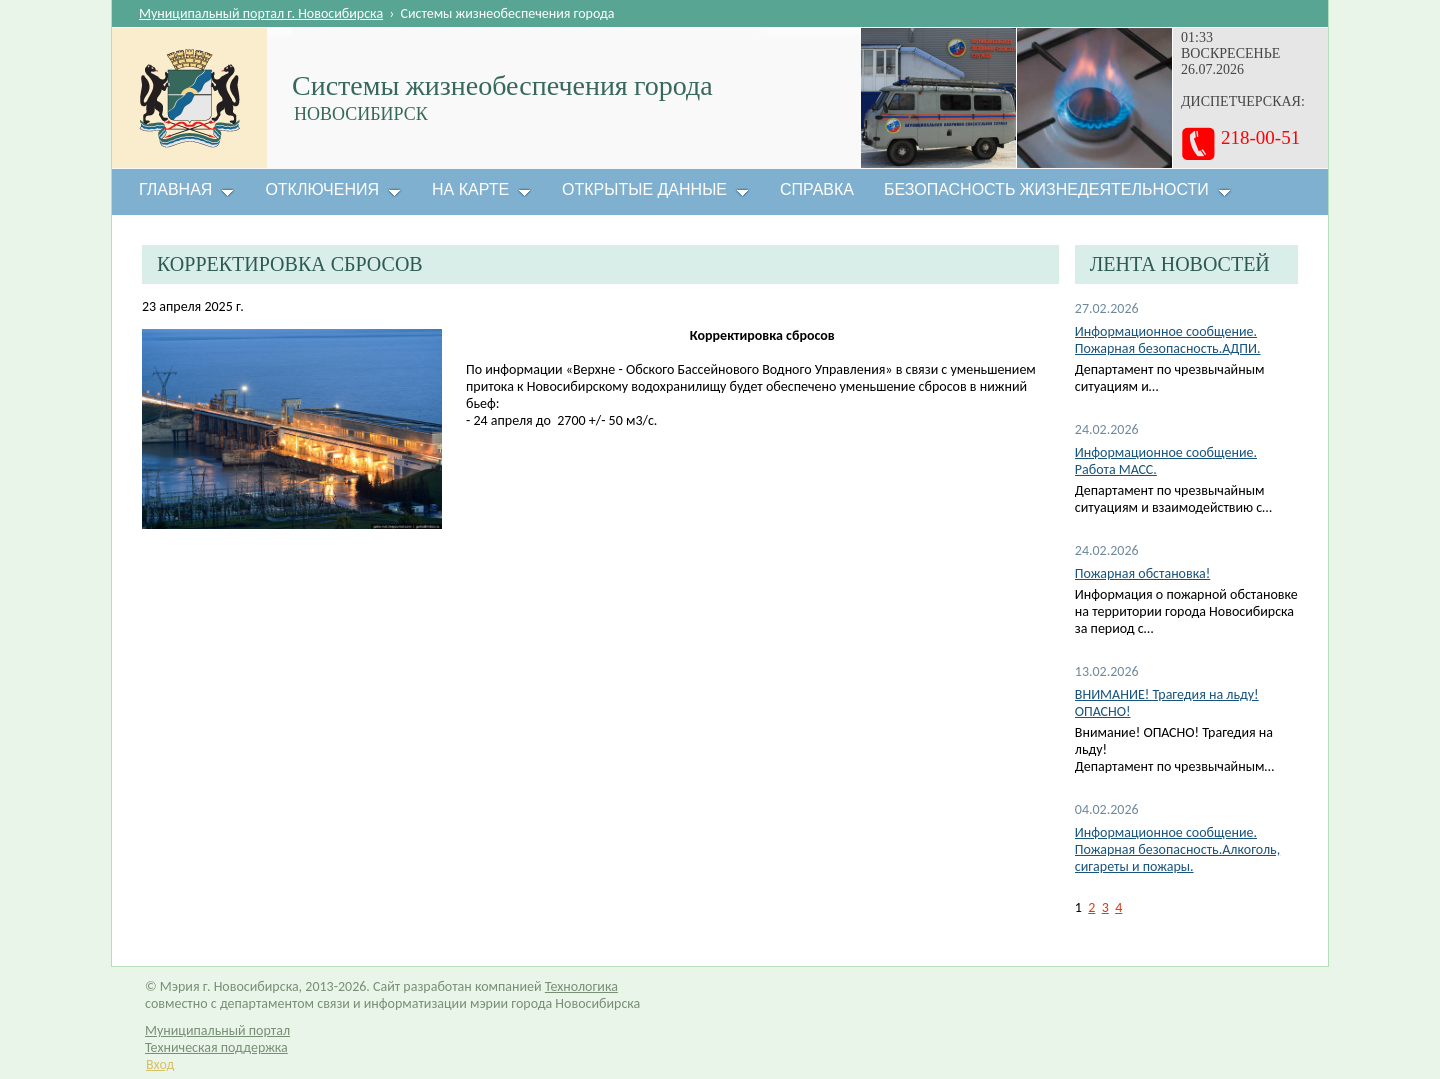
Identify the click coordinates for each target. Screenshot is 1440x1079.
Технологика (581, 986)
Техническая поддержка (216, 1047)
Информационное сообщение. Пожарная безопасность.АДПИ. (1168, 340)
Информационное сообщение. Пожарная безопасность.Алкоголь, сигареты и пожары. (1177, 849)
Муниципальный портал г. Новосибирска (261, 13)
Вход (160, 1064)
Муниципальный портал (217, 1030)
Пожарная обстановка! (1142, 573)
